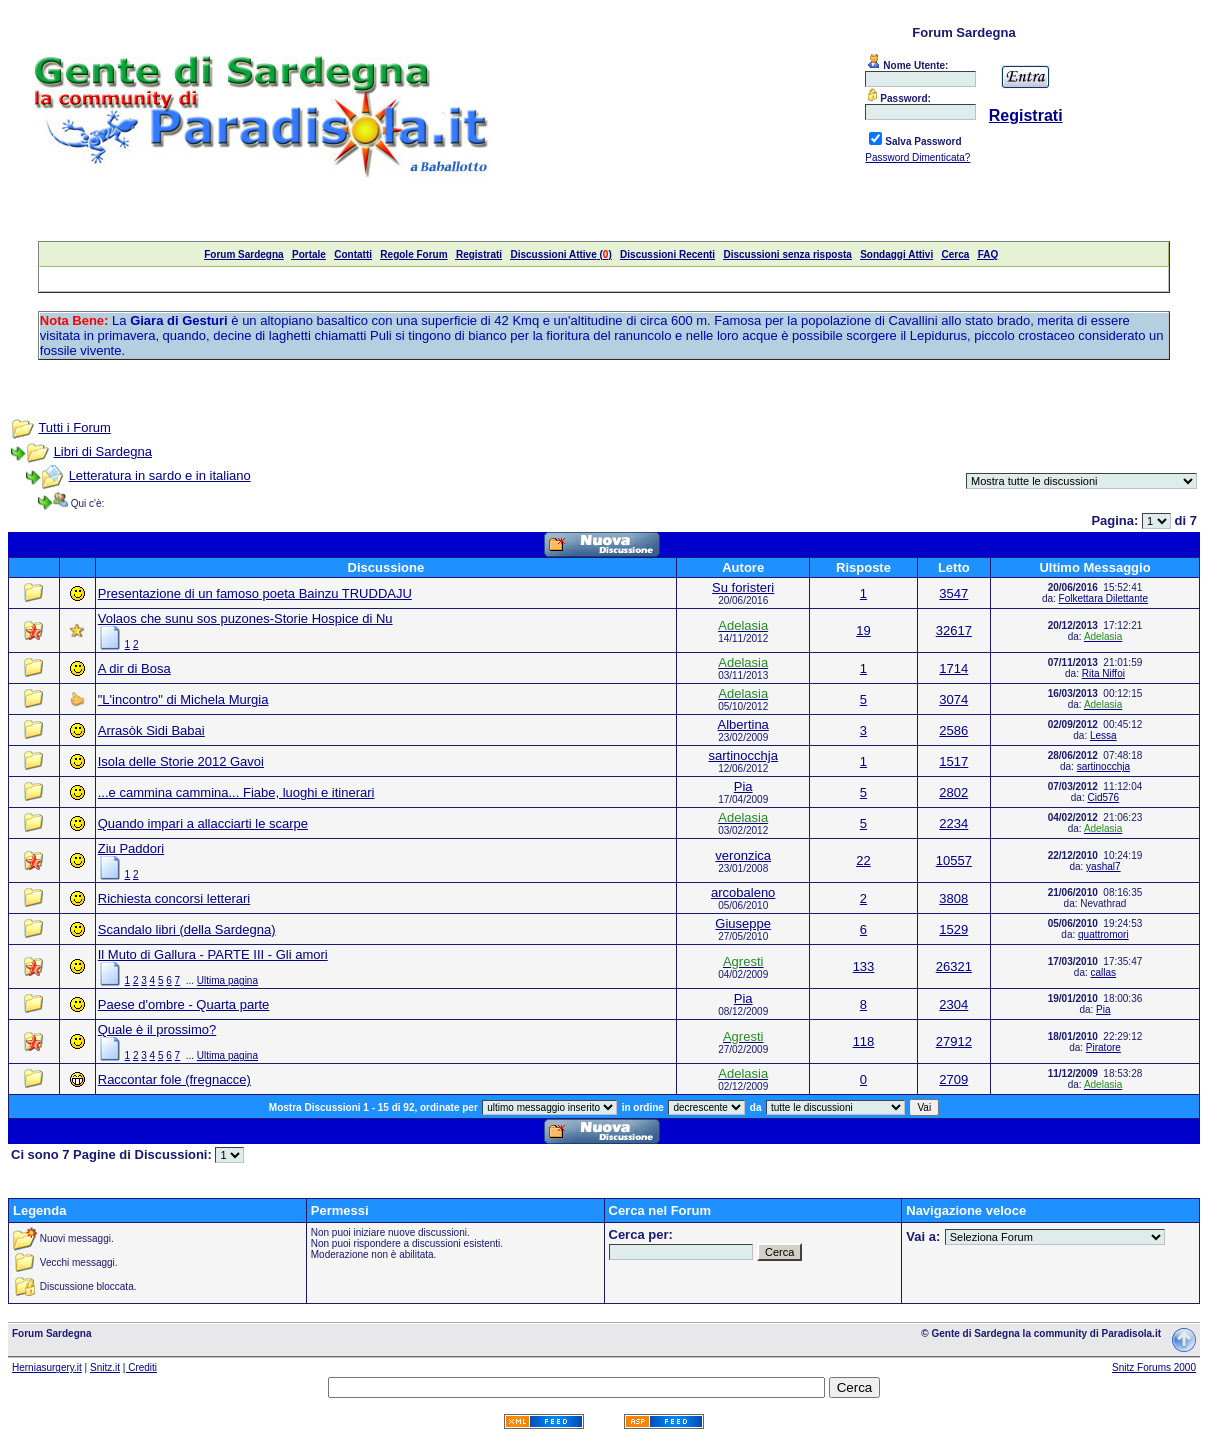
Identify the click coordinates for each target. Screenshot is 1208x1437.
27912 (954, 1041)
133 (864, 966)
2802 (953, 792)
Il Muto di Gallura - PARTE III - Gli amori (213, 954)
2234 (953, 823)
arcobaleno (743, 892)
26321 (954, 966)
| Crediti (140, 1367)
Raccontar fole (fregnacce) (174, 1079)
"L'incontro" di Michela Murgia (183, 699)
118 (864, 1041)
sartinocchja (743, 755)
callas (1104, 972)
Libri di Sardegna (103, 451)
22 (863, 860)
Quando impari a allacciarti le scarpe (203, 823)
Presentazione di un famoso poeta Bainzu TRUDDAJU (255, 593)
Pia (743, 786)
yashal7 (1103, 866)
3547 (953, 593)
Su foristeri (743, 587)
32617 (954, 630)
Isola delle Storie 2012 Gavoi (181, 761)
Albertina (743, 724)
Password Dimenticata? (917, 157)
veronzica (743, 855)
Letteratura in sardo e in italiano (160, 475)
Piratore (1103, 1047)
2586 (953, 730)
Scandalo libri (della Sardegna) (187, 929)
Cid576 (1103, 797)
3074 (953, 699)
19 (863, 630)
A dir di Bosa (134, 668)
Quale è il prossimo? (157, 1029)
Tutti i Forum (74, 427)
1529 (953, 929)
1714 (953, 668)
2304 (953, 1004)
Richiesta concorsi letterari (174, 898)
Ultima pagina (227, 980)
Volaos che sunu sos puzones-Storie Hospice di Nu (245, 618)
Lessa (1103, 735)
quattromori (1103, 934)
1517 (953, 761)
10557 (954, 860)
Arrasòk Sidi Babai (151, 730)
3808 (953, 898)
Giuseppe (743, 923)
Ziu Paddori (131, 848)
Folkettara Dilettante (1104, 598)
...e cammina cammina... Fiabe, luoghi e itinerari (236, 792)
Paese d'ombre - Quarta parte (184, 1004)
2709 (953, 1079)
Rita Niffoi (1103, 673)
